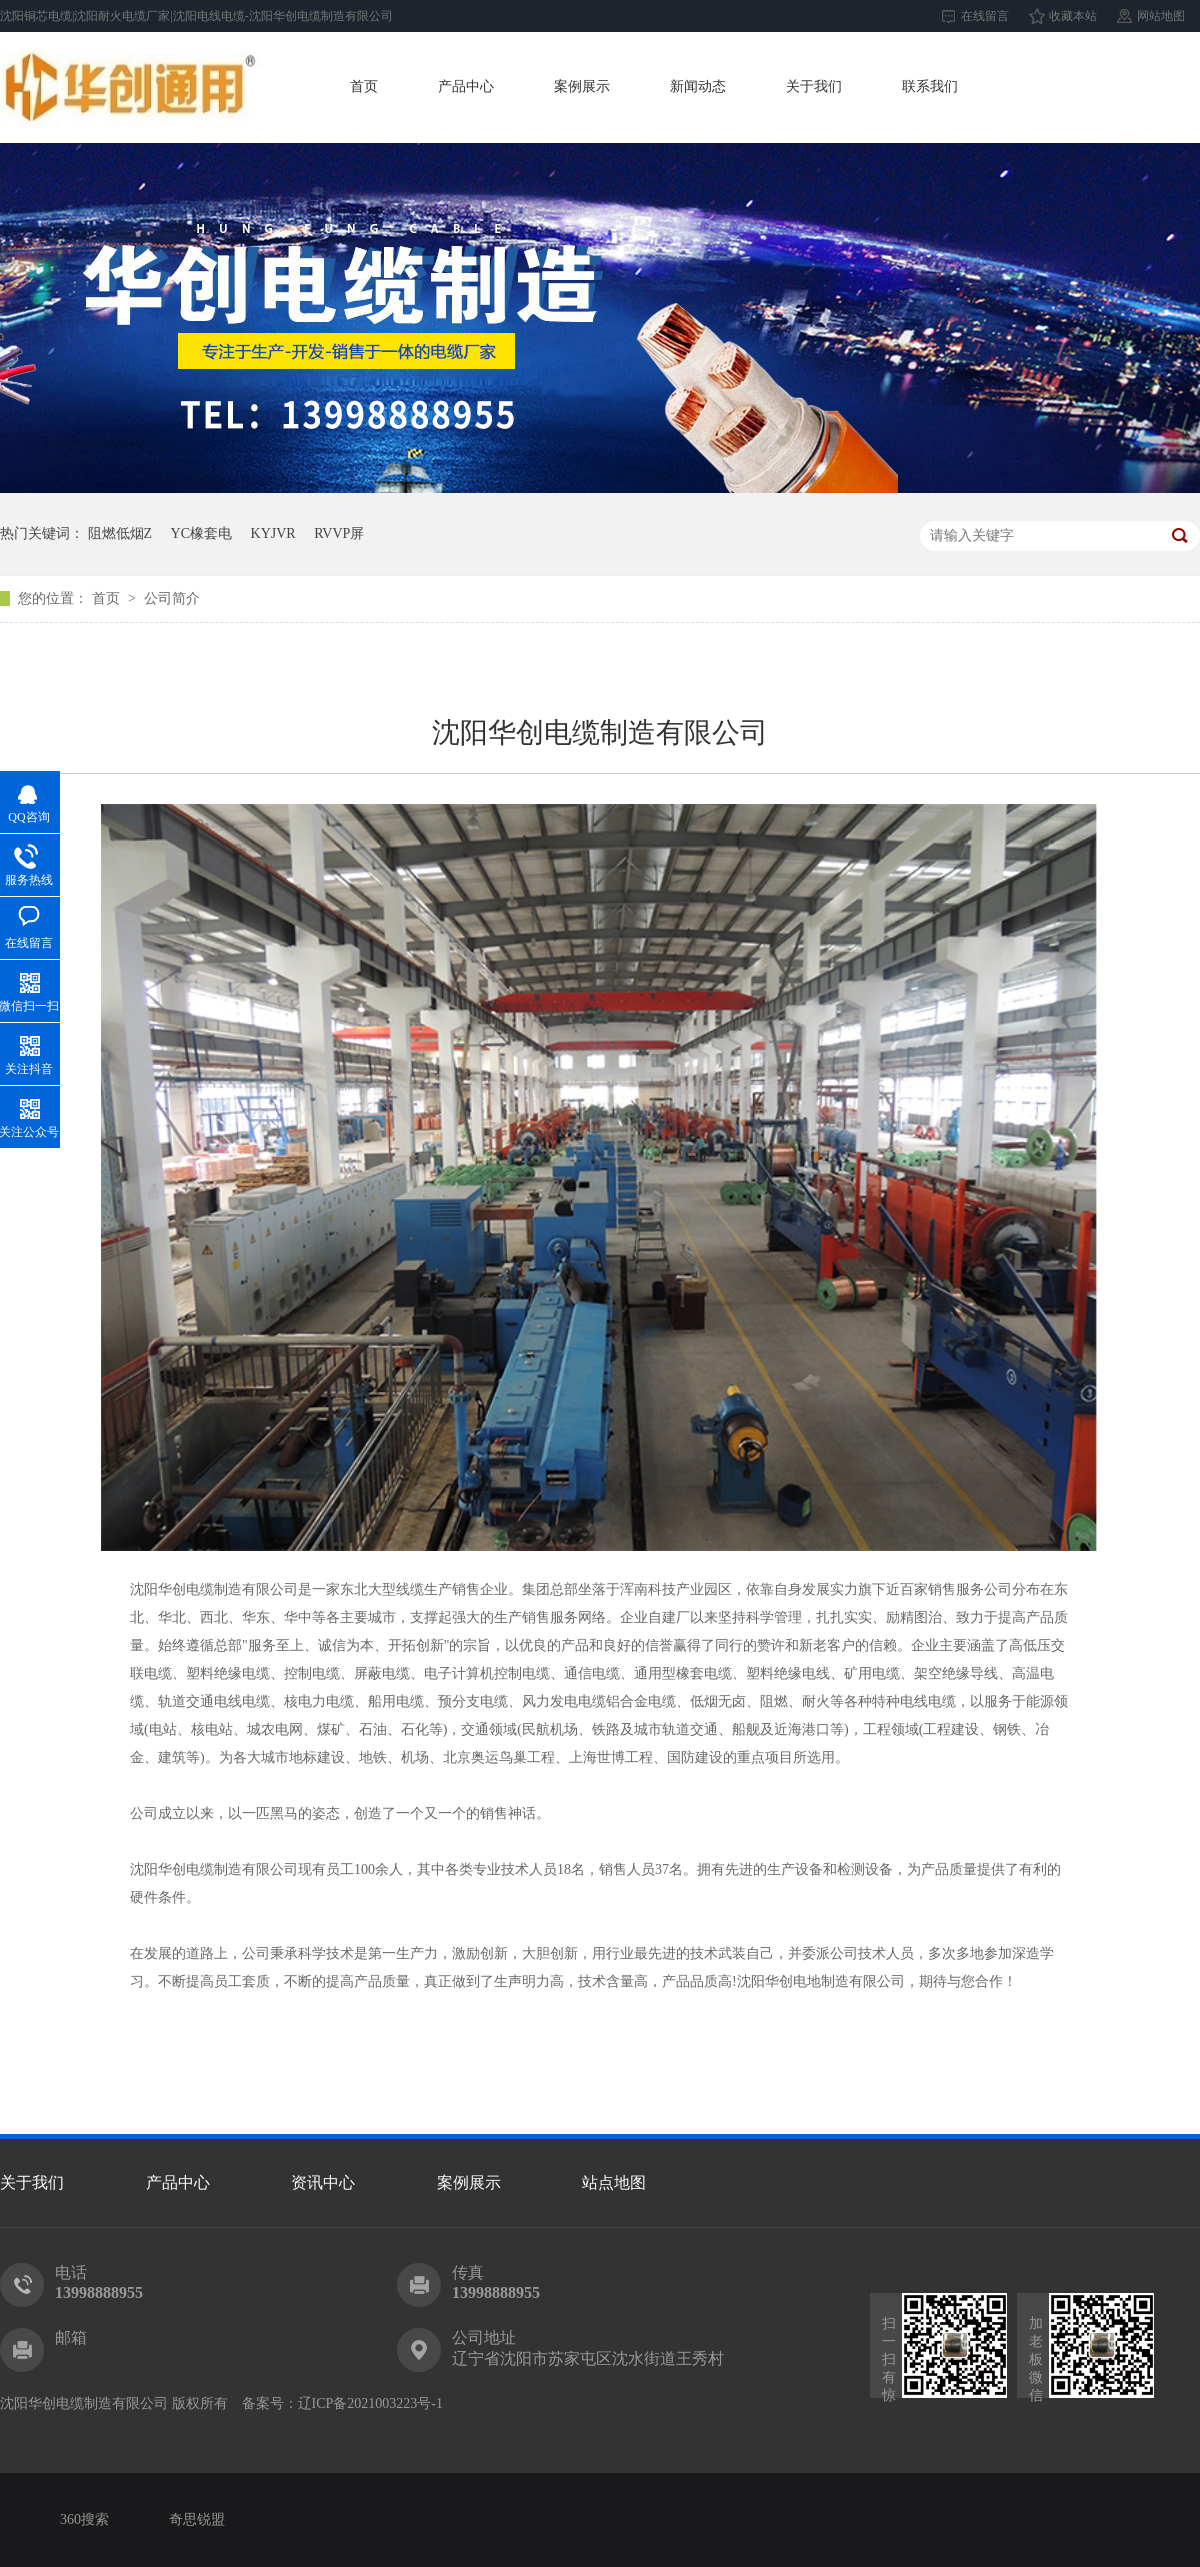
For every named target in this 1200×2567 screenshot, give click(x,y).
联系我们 (930, 86)
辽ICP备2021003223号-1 (370, 2403)
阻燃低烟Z (120, 533)
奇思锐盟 (197, 2519)
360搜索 (84, 2519)
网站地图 (1161, 16)
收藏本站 (1073, 16)
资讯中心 (323, 2182)
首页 (364, 86)
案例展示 (582, 86)
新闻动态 (698, 86)
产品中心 (466, 86)
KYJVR (273, 533)
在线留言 (985, 16)
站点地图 (614, 2182)
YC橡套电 (201, 533)
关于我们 (814, 86)
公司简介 (172, 598)
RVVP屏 (339, 533)
